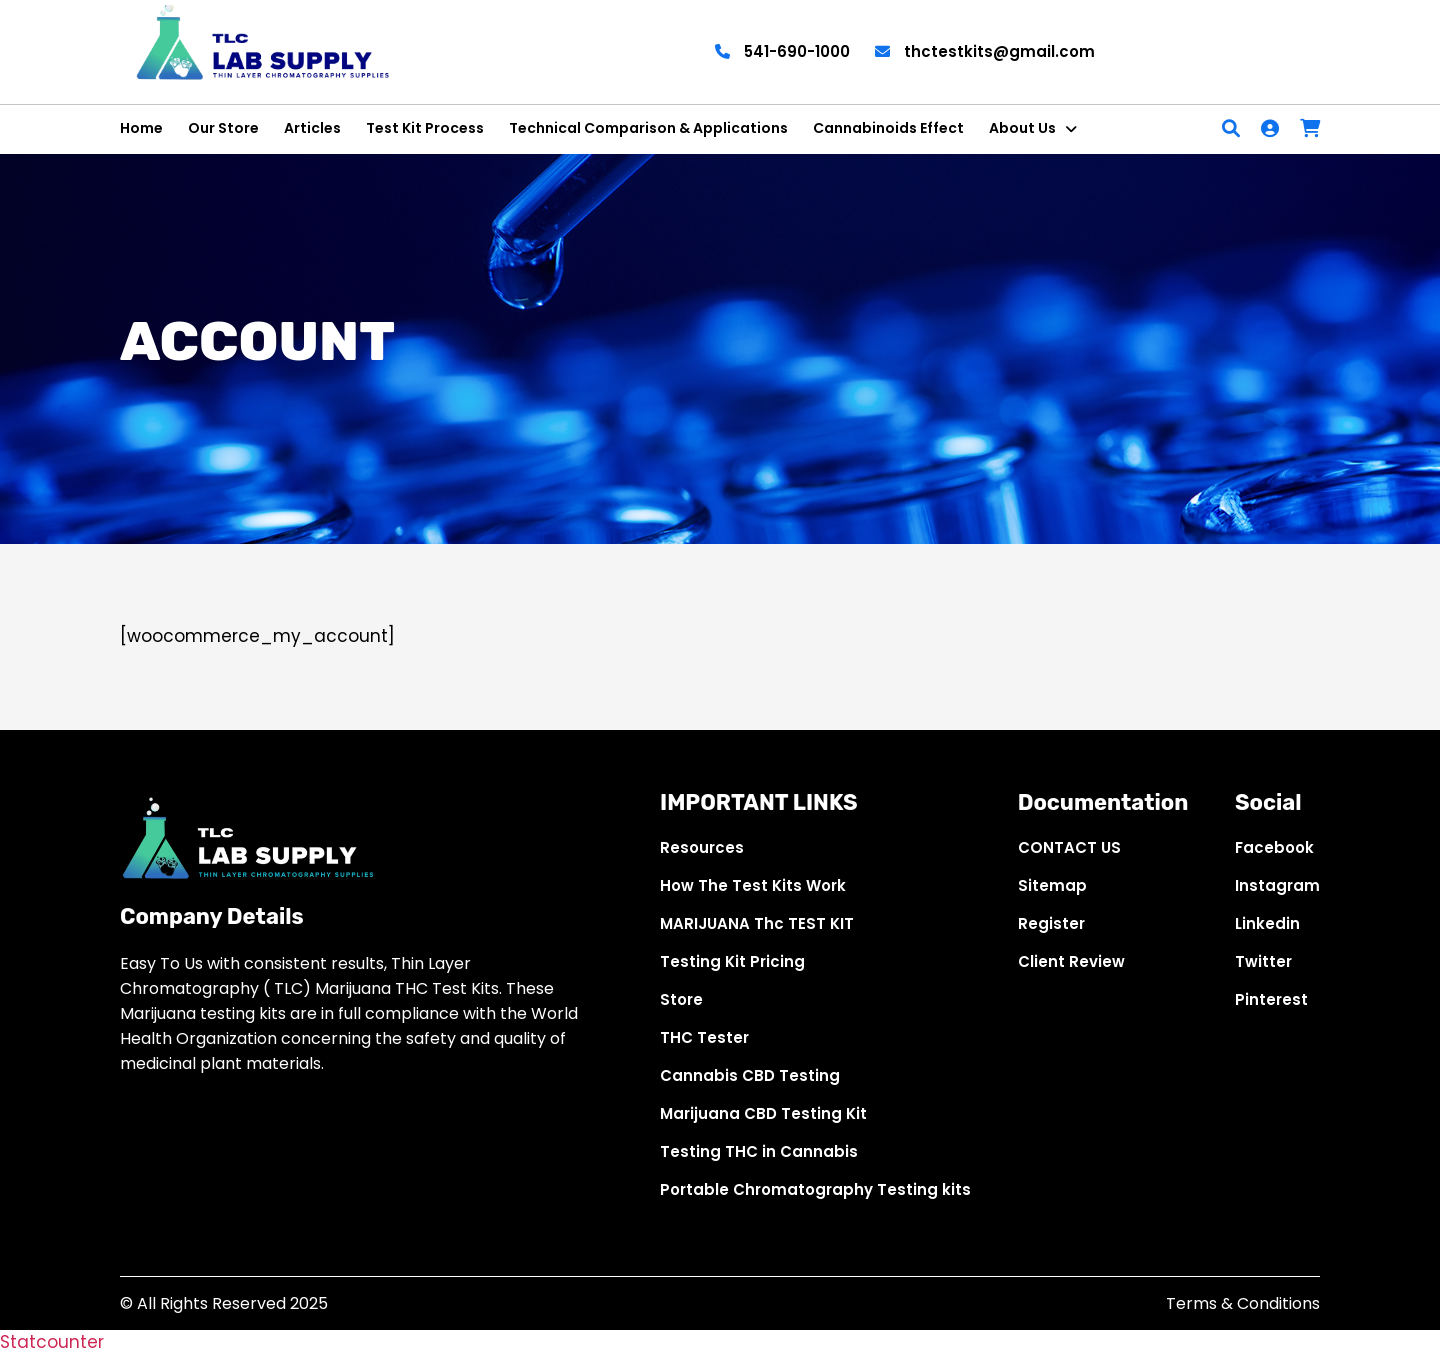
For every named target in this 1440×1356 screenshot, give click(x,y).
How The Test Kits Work (753, 885)
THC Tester (704, 1037)
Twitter (1263, 961)
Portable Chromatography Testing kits (815, 1189)
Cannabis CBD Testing (750, 1075)
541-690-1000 (782, 51)
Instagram (1277, 885)
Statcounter (52, 1342)
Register (1051, 923)
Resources (702, 847)
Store (681, 999)
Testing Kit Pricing (732, 961)
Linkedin (1267, 923)
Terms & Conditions (1243, 1303)
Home (141, 128)
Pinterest (1271, 999)
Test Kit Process (425, 128)
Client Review (1071, 961)
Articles (312, 128)
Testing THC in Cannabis (759, 1151)
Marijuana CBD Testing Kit (763, 1113)
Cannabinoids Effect (888, 128)
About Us (1022, 128)
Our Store (223, 128)
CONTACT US (1069, 847)
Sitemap (1052, 885)
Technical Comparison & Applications (648, 128)
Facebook (1274, 847)
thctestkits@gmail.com (985, 51)
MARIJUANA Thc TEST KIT (757, 923)
